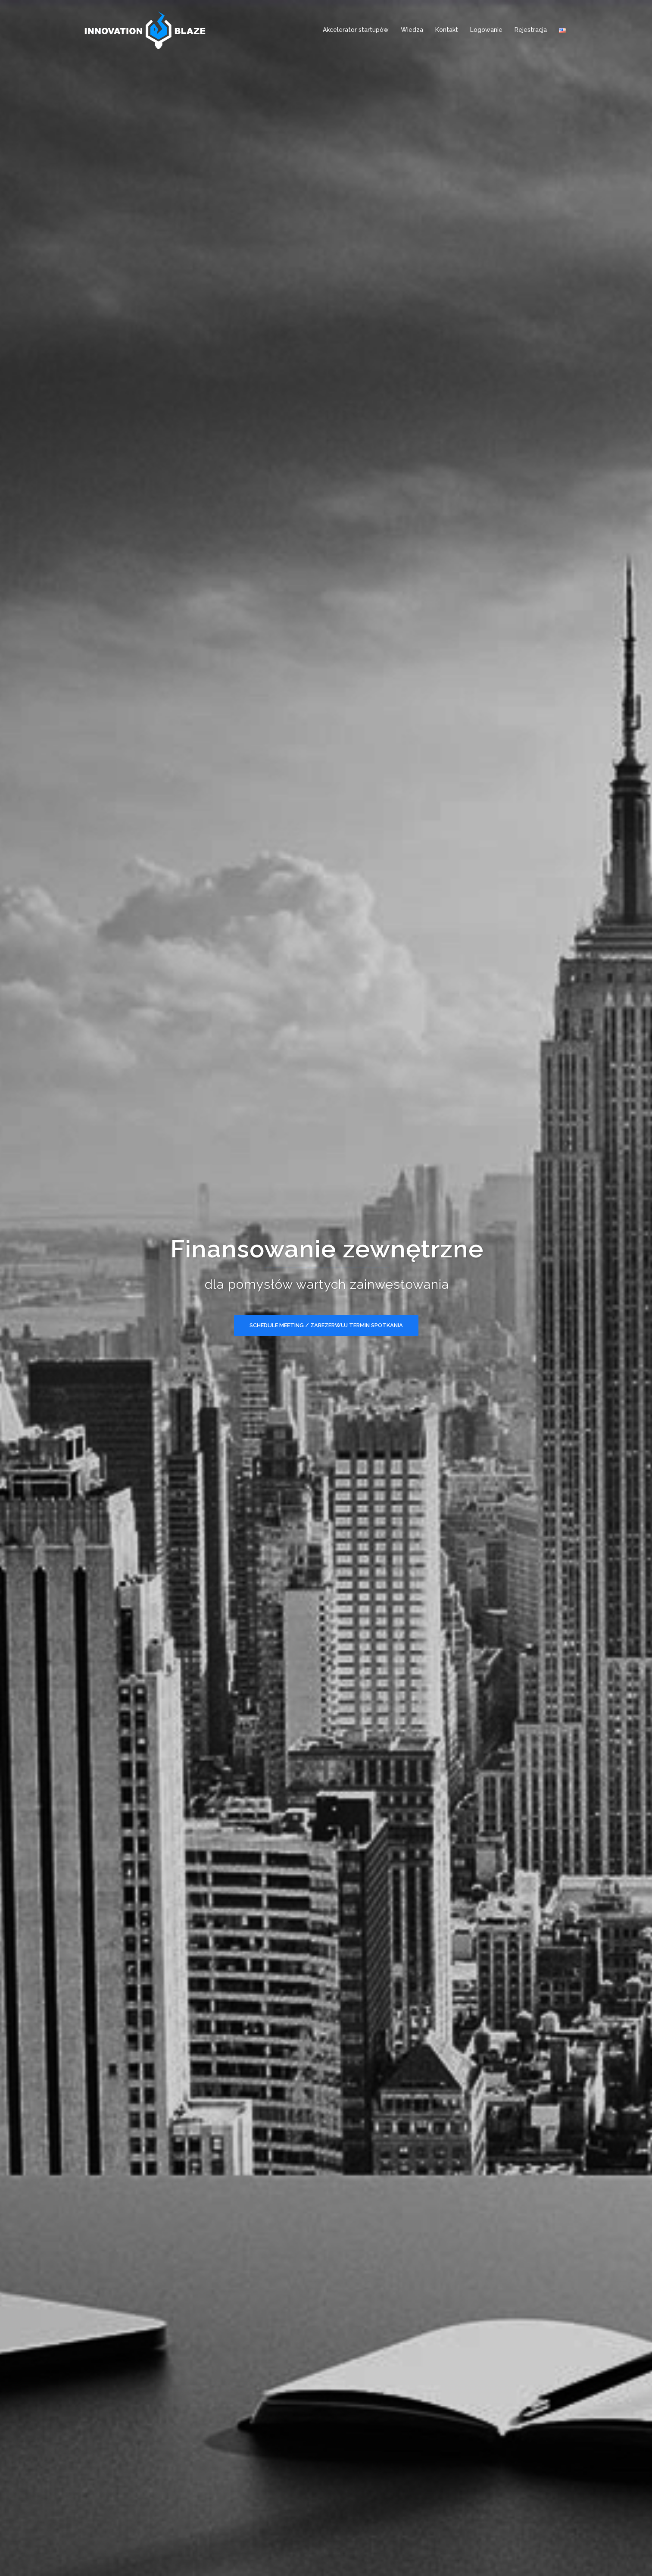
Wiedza (412, 29)
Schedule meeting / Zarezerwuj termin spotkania (326, 1325)
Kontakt (446, 29)
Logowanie (486, 29)
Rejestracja (531, 29)
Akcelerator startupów (356, 29)
